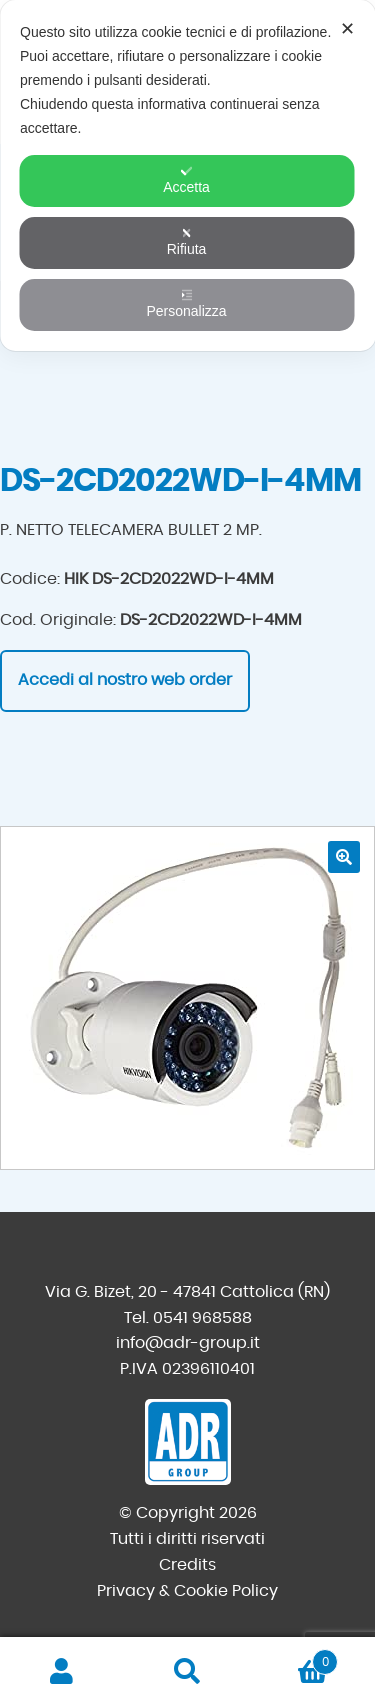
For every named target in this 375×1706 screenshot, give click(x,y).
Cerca (187, 1672)
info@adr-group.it (188, 1343)
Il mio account (62, 1672)
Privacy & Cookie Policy (187, 1591)
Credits (187, 1565)
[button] (344, 857)
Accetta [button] (186, 180)
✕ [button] (347, 29)
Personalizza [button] (186, 304)
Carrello (294, 1658)
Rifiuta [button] (187, 242)
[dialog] (187, 175)
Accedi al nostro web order (125, 680)
